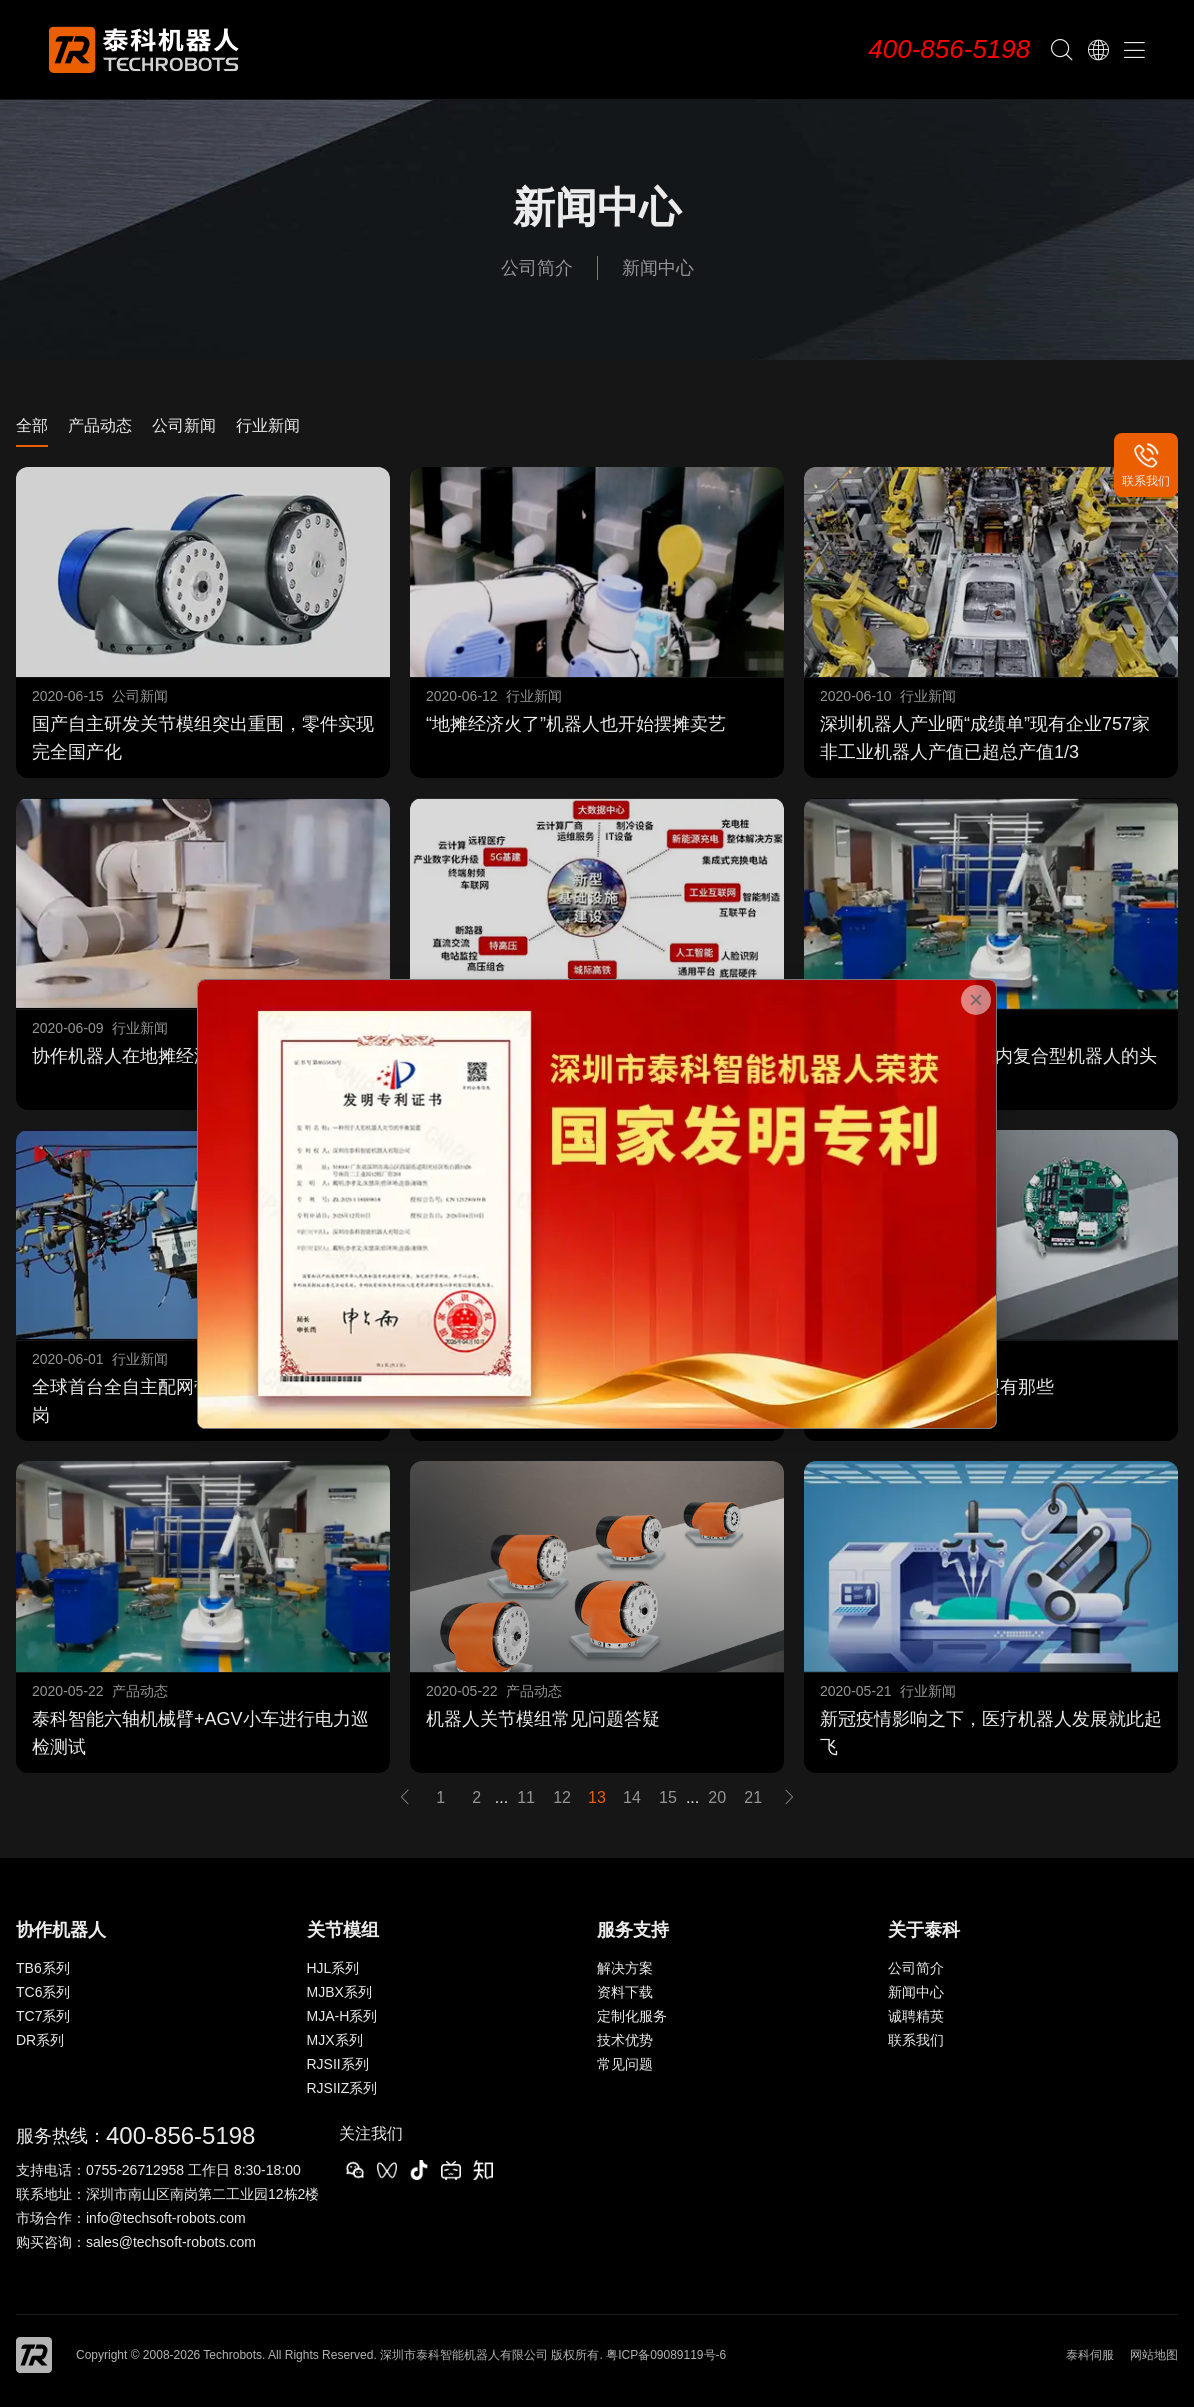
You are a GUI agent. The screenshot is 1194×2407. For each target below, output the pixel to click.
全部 (32, 425)
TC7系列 (43, 2016)
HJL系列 (333, 1968)
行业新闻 (268, 425)
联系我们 (916, 2040)
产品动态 (100, 425)
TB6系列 (43, 1968)
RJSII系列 (338, 2064)
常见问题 (625, 2064)
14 (632, 1797)
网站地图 (1154, 2355)
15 (668, 1797)
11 (526, 1797)
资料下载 (625, 1992)
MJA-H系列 (342, 2016)
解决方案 (625, 1968)
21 (753, 1797)
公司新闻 (184, 425)
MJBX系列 (339, 1992)
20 (717, 1797)
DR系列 (40, 2040)
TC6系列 (43, 1992)
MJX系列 (335, 2040)
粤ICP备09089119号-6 (666, 2355)
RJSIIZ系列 (342, 2088)
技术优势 (625, 2040)
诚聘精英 (916, 2016)
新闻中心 (658, 268)
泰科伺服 (1090, 2355)
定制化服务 (632, 2016)
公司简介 (537, 268)
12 (562, 1797)
